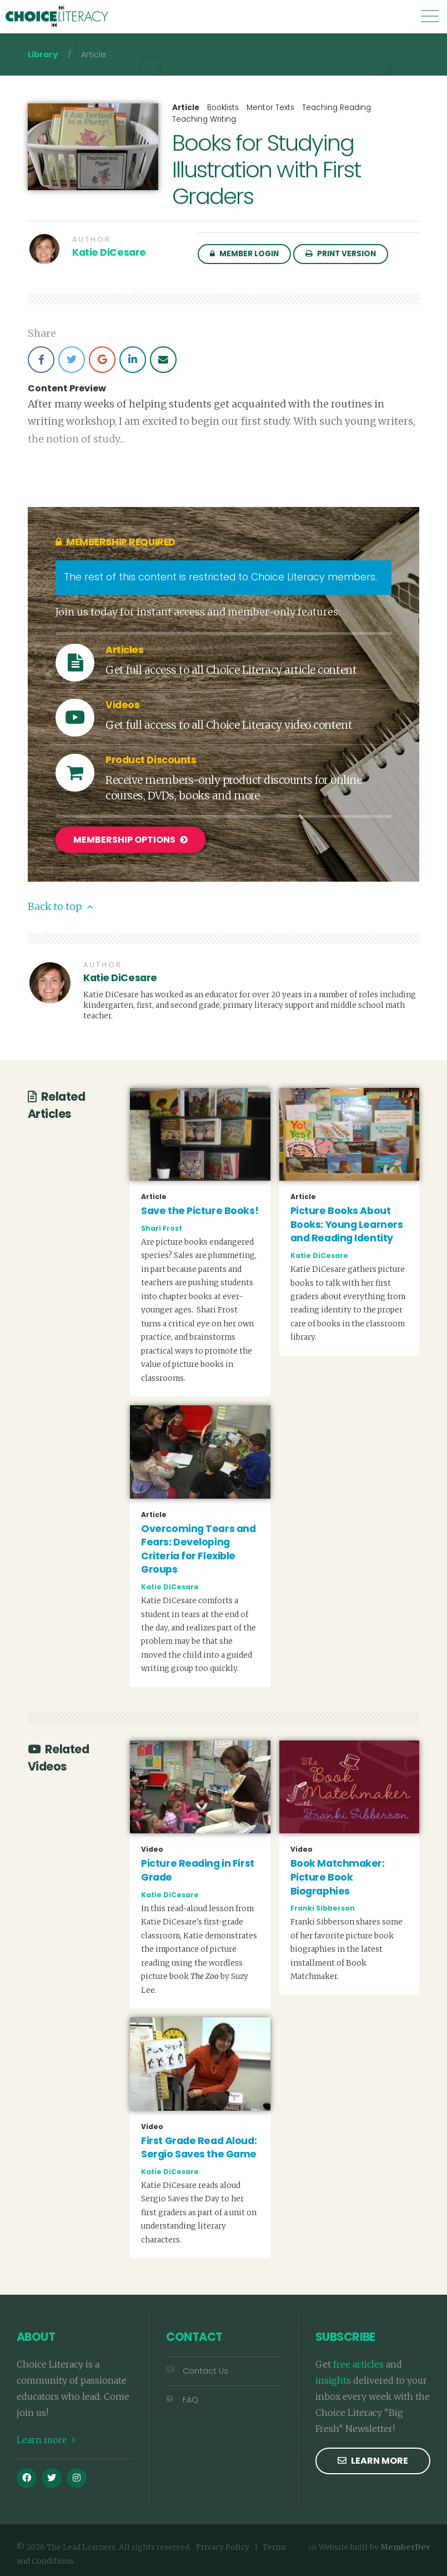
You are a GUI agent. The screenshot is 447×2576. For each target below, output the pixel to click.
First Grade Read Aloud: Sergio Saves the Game (199, 2146)
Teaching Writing (204, 119)
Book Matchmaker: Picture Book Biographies (337, 1876)
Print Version (340, 253)
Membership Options (130, 839)
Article (185, 107)
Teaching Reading (336, 107)
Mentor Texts (270, 107)
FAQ (182, 2398)
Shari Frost (161, 1227)
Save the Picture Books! (199, 1210)
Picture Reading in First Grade (197, 1869)
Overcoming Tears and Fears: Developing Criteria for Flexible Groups (198, 1548)
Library (43, 54)
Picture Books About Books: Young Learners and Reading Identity (346, 1224)
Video (152, 1848)
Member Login (244, 253)
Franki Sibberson (322, 1907)
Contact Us (197, 2370)
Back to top (60, 905)
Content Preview (67, 388)
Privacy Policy (222, 2547)
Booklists (223, 107)
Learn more (46, 2438)
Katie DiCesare (109, 252)
